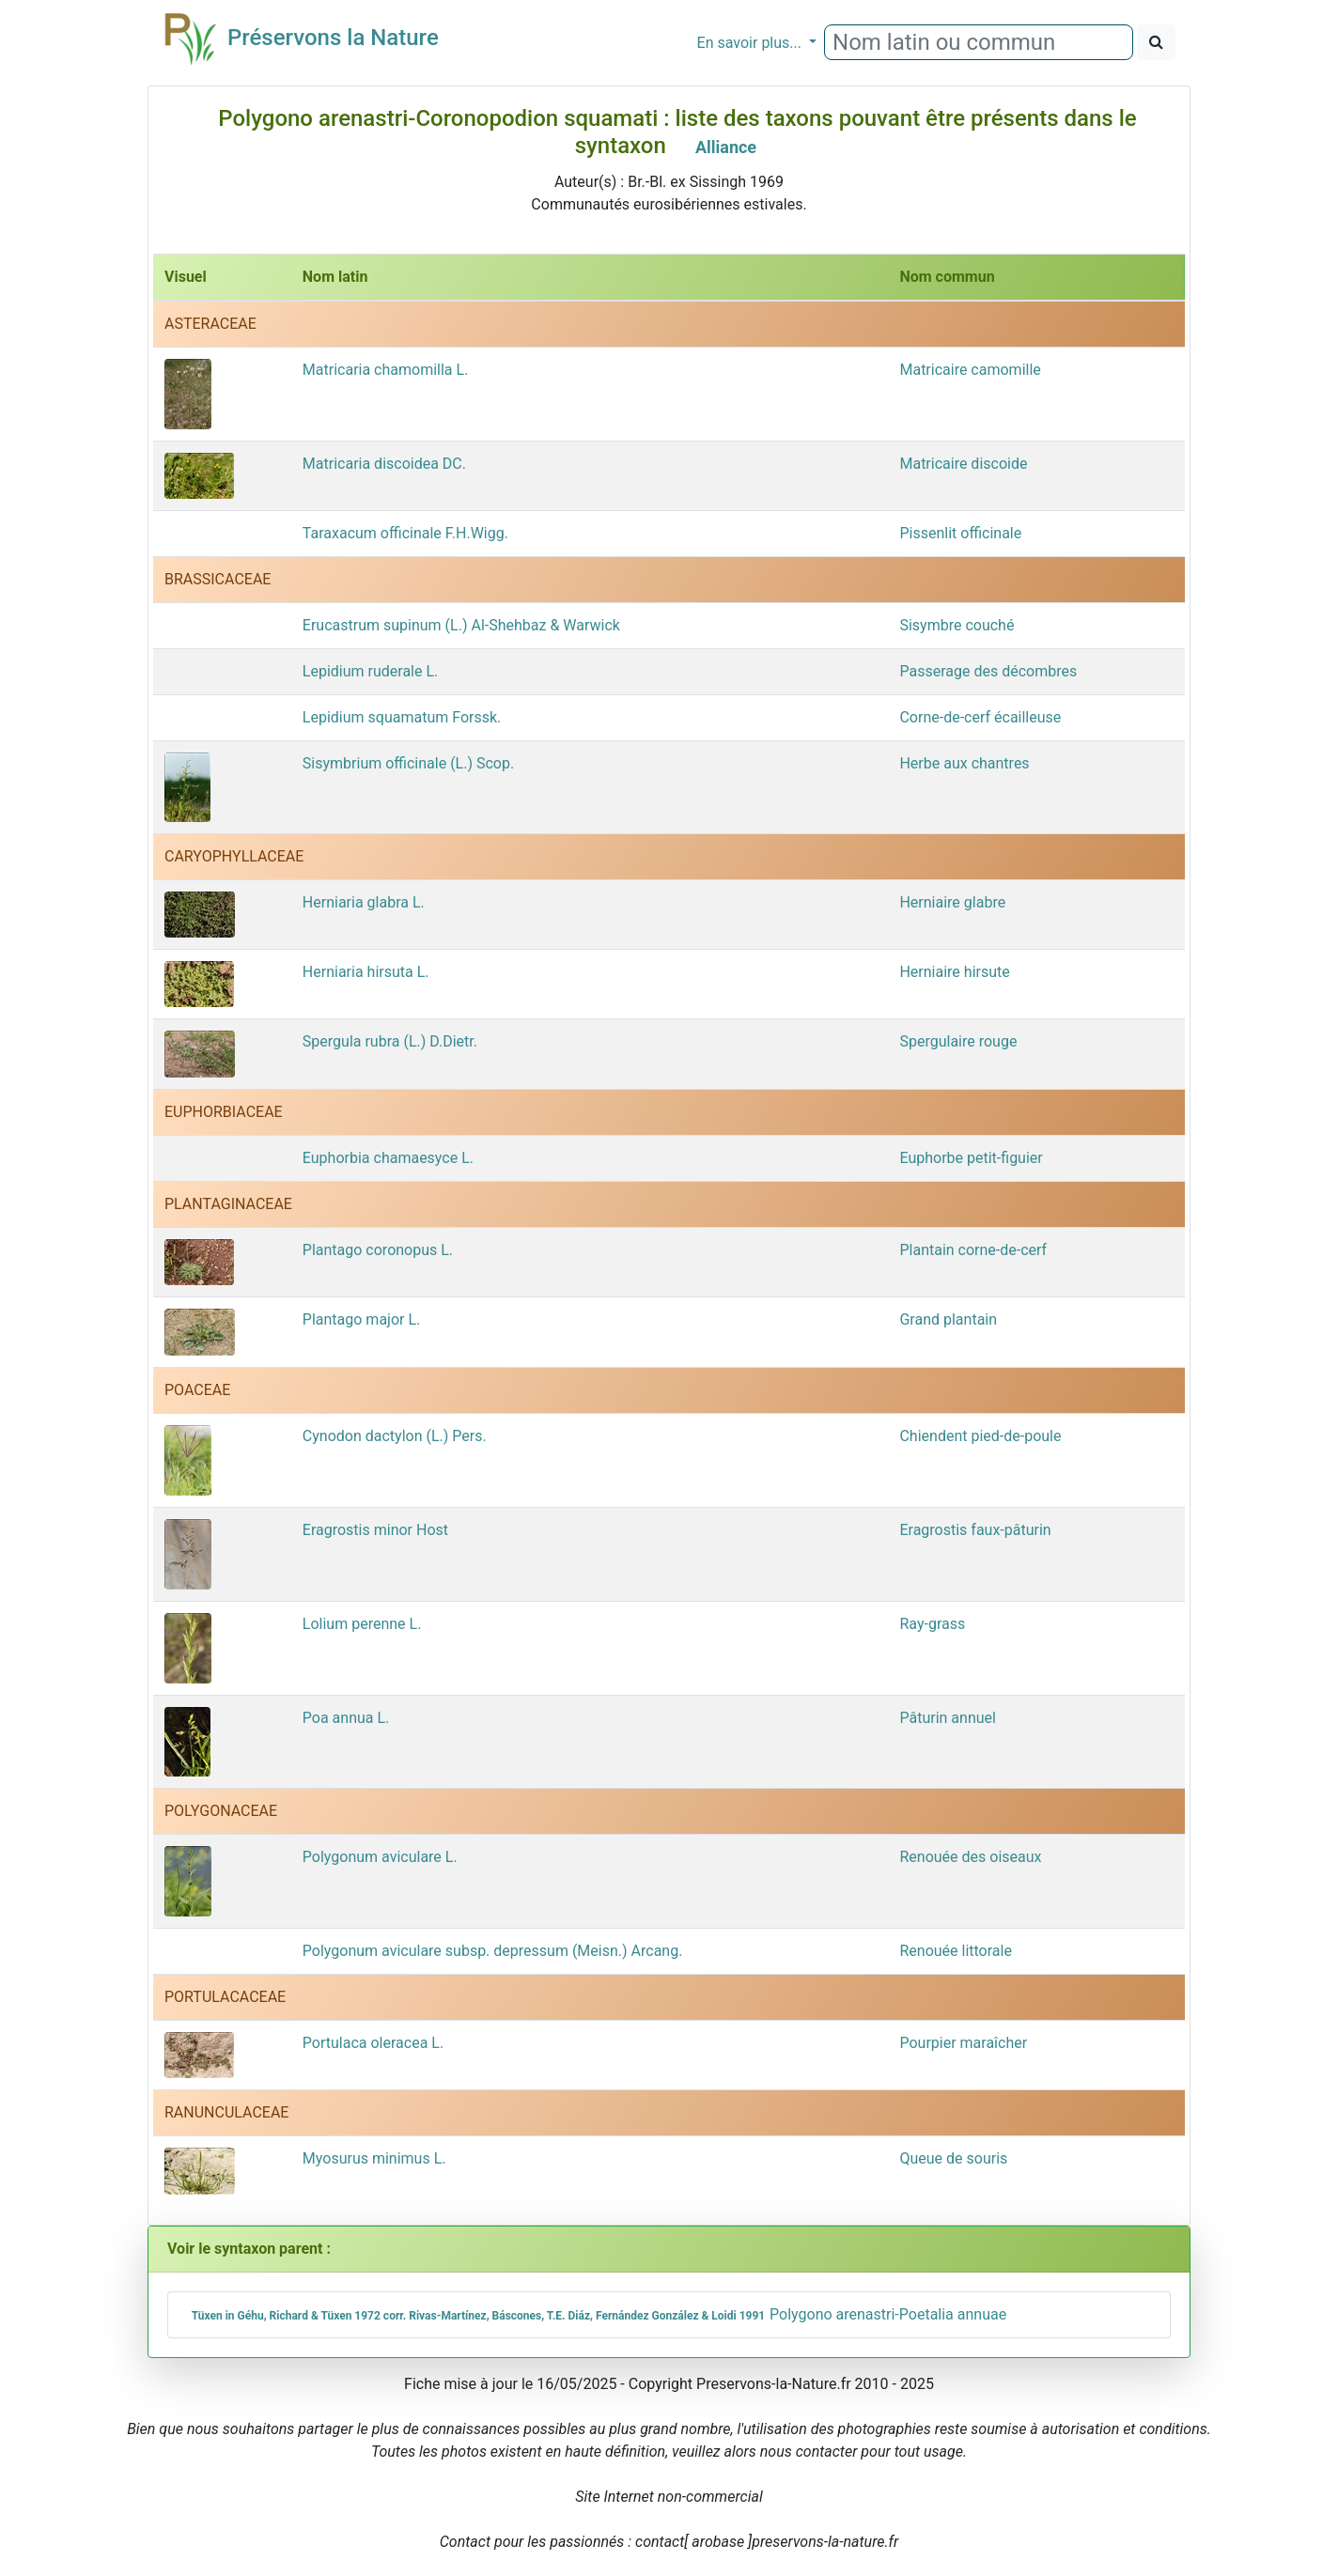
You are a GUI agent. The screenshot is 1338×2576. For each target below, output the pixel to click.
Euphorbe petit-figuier (970, 1158)
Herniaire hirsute (954, 972)
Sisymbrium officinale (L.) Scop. (408, 763)
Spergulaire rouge (958, 1041)
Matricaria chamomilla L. (386, 370)
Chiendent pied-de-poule (980, 1436)
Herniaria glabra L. (364, 902)
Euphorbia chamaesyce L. (388, 1158)
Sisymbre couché (956, 625)
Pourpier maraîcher (963, 2043)
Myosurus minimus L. (374, 2158)
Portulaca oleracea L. (373, 2043)
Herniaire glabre (952, 902)
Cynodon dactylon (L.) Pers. (395, 1436)
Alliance (725, 147)
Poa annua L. (346, 1718)
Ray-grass (932, 1624)
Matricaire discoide (963, 464)
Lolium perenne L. (362, 1624)
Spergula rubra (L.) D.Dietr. (390, 1041)
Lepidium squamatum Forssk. (402, 717)
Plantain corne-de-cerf (973, 1250)
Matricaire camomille (969, 370)
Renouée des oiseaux (970, 1857)
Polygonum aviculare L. (380, 1857)
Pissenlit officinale (960, 533)
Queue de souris (953, 2158)
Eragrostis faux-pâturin (974, 1530)
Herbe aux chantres (964, 763)
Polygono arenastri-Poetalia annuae (596, 2314)
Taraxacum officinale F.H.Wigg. (405, 533)
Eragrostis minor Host (375, 1530)
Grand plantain (948, 1319)
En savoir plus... (751, 43)
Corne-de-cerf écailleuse (980, 717)
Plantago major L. (361, 1319)
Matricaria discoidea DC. (384, 464)
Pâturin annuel (947, 1718)
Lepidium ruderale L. (370, 671)
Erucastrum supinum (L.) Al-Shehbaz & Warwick (461, 625)
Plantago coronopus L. (378, 1250)
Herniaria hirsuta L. (366, 972)
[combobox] (978, 42)
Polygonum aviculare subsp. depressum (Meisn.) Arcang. (493, 1951)
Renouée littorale (955, 1951)
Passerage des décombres (988, 671)
